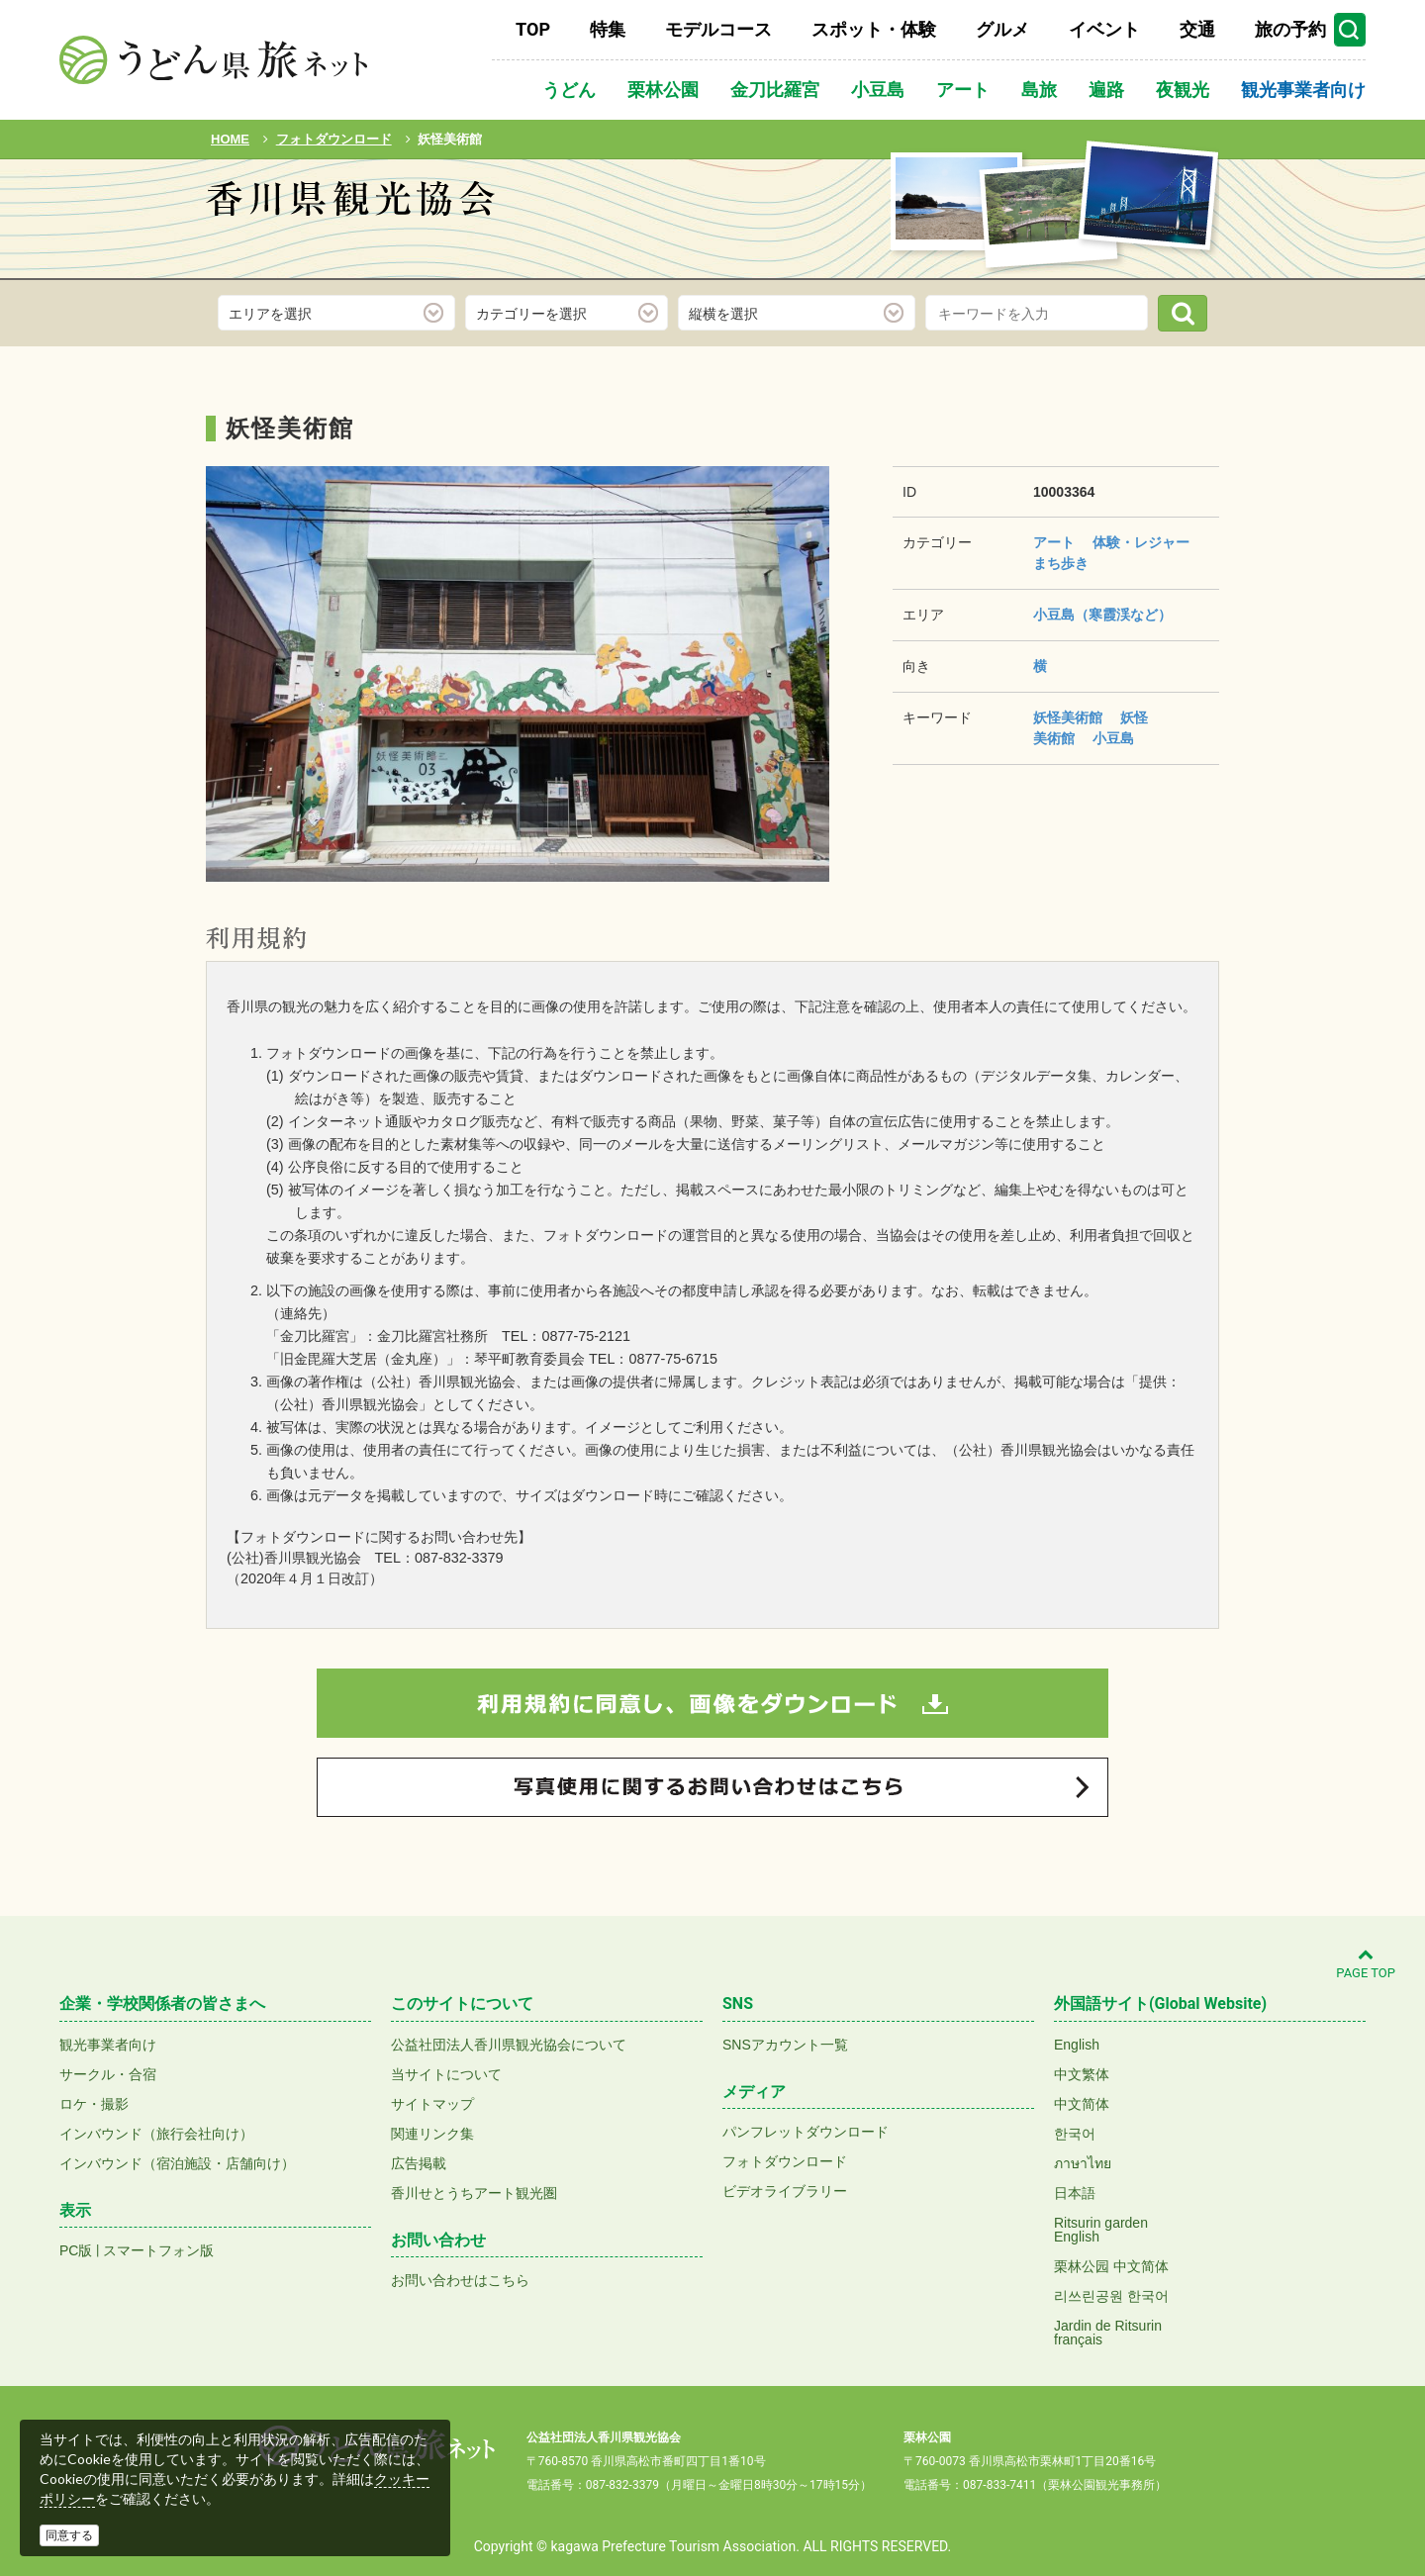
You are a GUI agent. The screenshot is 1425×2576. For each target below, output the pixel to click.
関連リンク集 (432, 2134)
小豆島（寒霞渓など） (1102, 614)
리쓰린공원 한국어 (1111, 2296)
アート (963, 89)
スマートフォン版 (158, 2250)
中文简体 (1081, 2104)
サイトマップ (432, 2104)
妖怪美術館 (1067, 717)
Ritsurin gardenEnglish (1101, 2229)
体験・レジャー (1140, 542)
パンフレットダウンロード (805, 2132)
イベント (1104, 29)
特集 (607, 29)
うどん (569, 89)
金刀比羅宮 (774, 89)
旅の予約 (1290, 29)
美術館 (1054, 738)
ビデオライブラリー (784, 2191)
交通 (1197, 29)
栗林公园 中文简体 (1111, 2266)
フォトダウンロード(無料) (340, 255)
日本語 (1074, 2193)
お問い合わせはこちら (460, 2280)
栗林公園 (663, 89)
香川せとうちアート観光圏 (474, 2193)
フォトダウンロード (784, 2161)
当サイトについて (446, 2074)
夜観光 (1182, 89)
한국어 (1074, 2134)
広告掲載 (418, 2163)
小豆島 (877, 89)
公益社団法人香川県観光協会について (508, 2044)
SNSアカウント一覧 (785, 2044)
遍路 (1106, 89)
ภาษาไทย (1082, 2163)
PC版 (75, 2250)
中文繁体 (1081, 2074)
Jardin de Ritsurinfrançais (1108, 2332)
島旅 (1039, 89)
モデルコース (718, 29)
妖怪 (1134, 717)
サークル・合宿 (107, 2074)
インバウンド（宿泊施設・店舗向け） (177, 2163)
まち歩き (1061, 563)
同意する (69, 2535)
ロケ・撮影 (94, 2104)
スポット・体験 (873, 29)
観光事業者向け (1303, 89)
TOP (533, 29)
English (1076, 2044)
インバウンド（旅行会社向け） (156, 2134)
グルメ (1002, 29)
